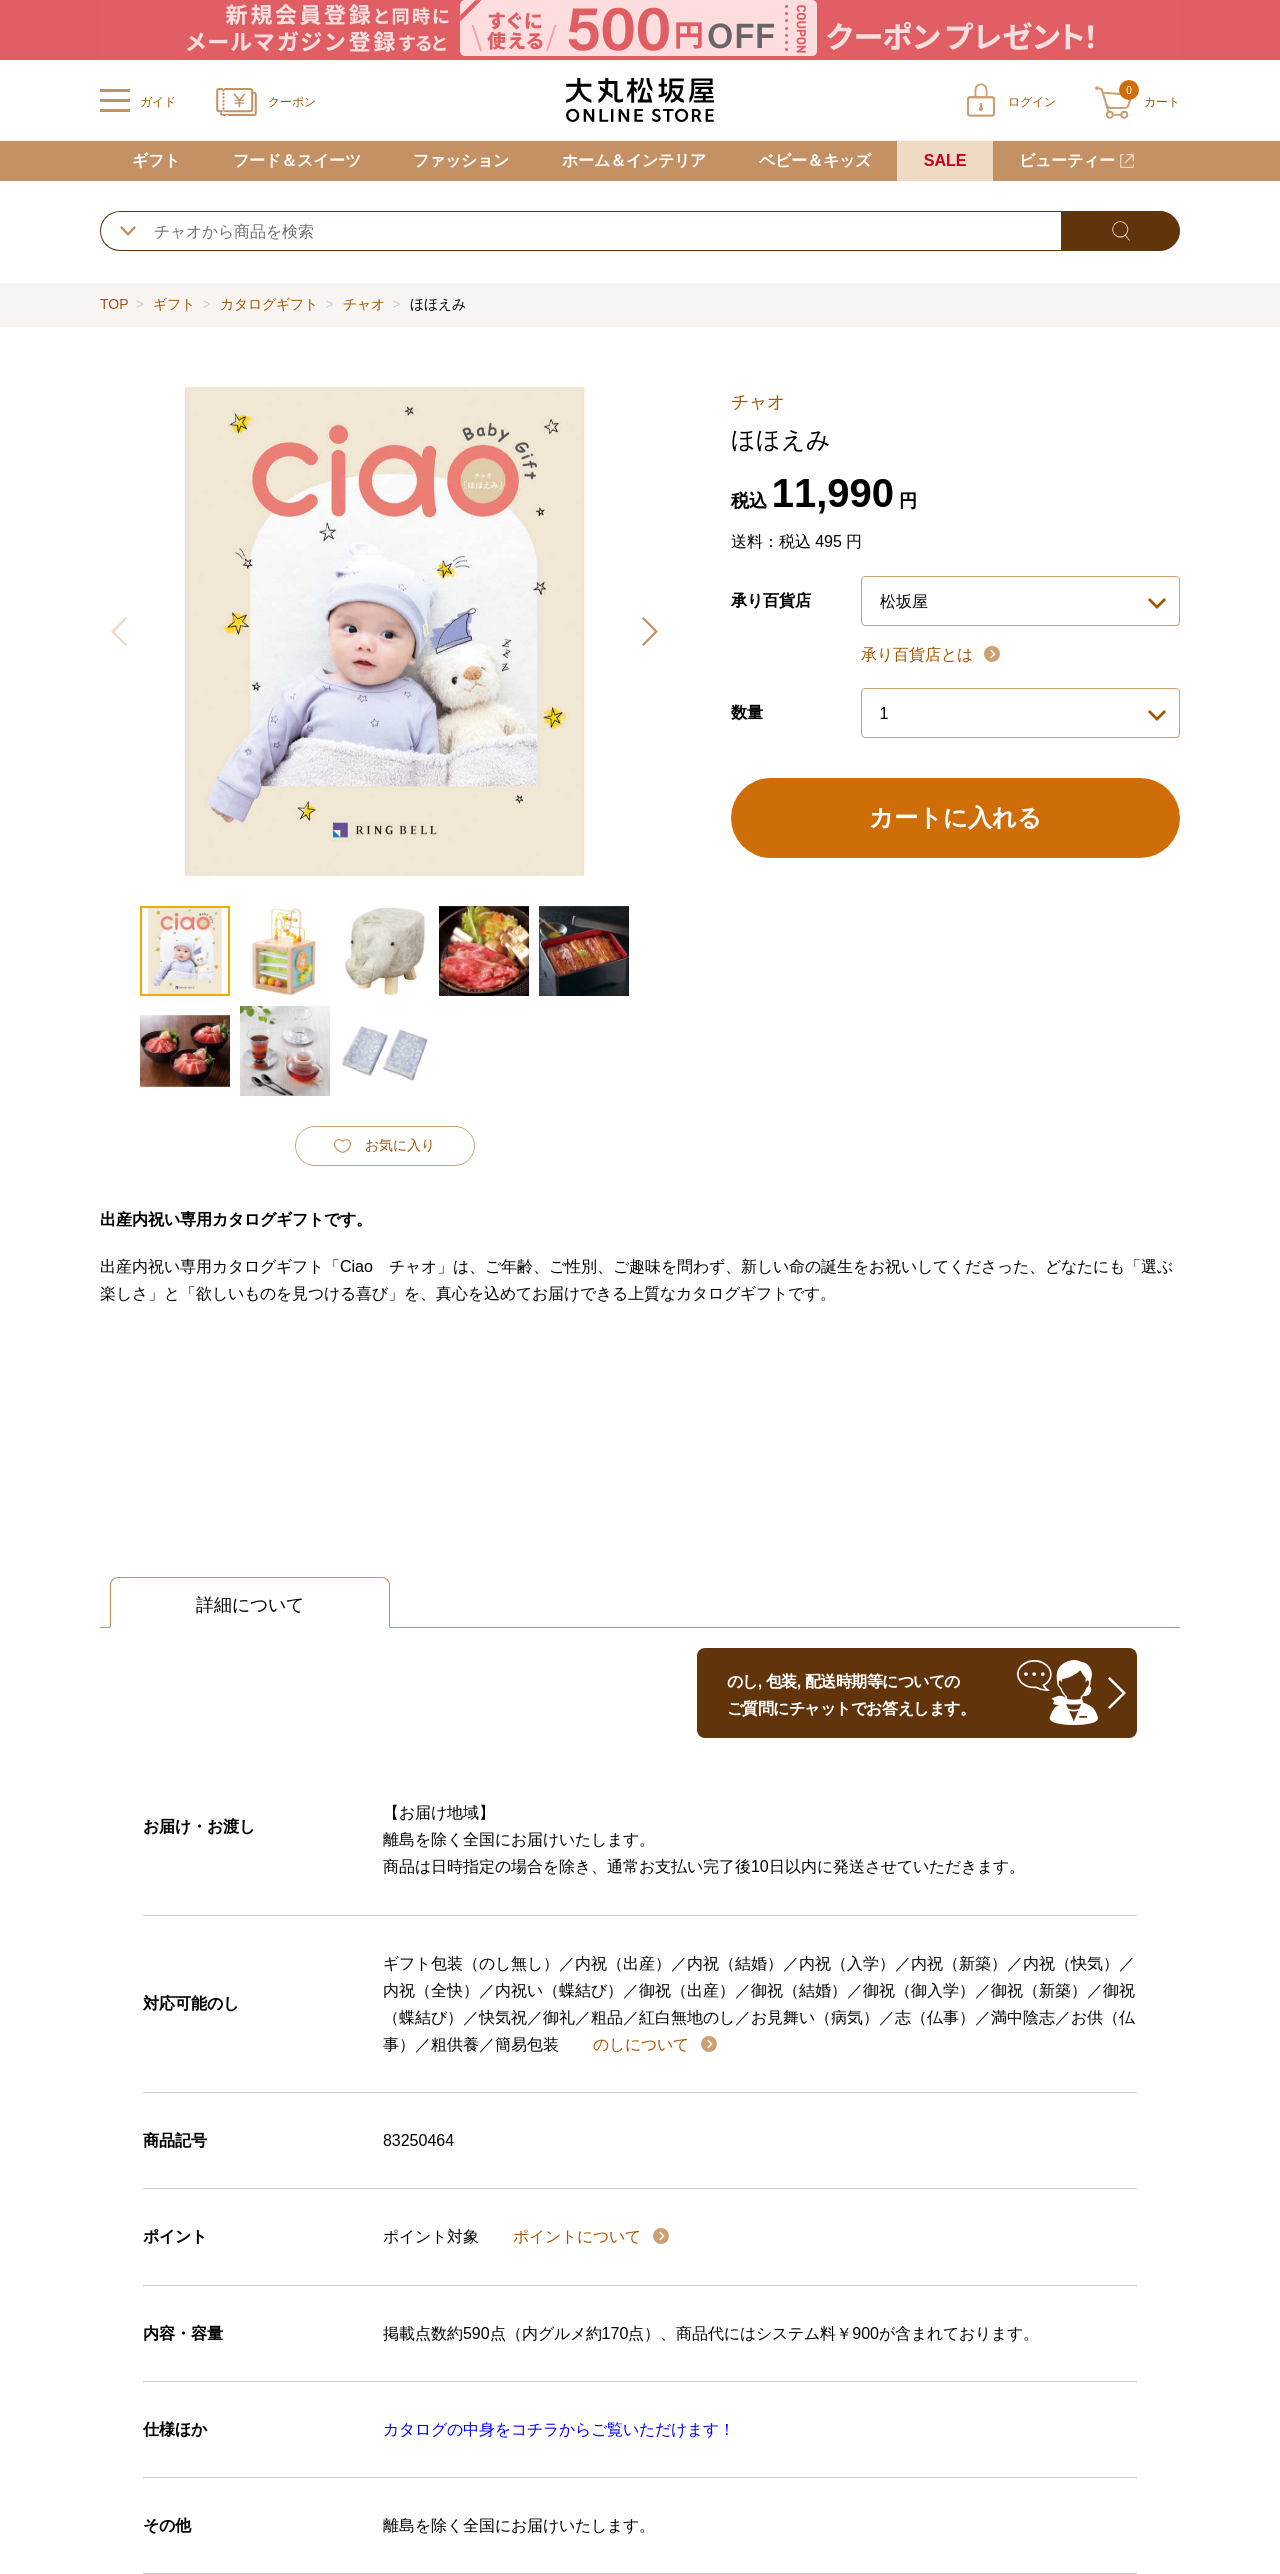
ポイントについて (579, 2236)
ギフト (156, 160)
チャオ (364, 304)
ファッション (461, 160)
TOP (114, 304)
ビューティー (1067, 160)
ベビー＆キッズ (815, 160)
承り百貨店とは (919, 654)
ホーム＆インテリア (634, 160)
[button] (649, 631)
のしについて (643, 2044)
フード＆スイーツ (297, 160)
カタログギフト (269, 304)
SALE (945, 160)
